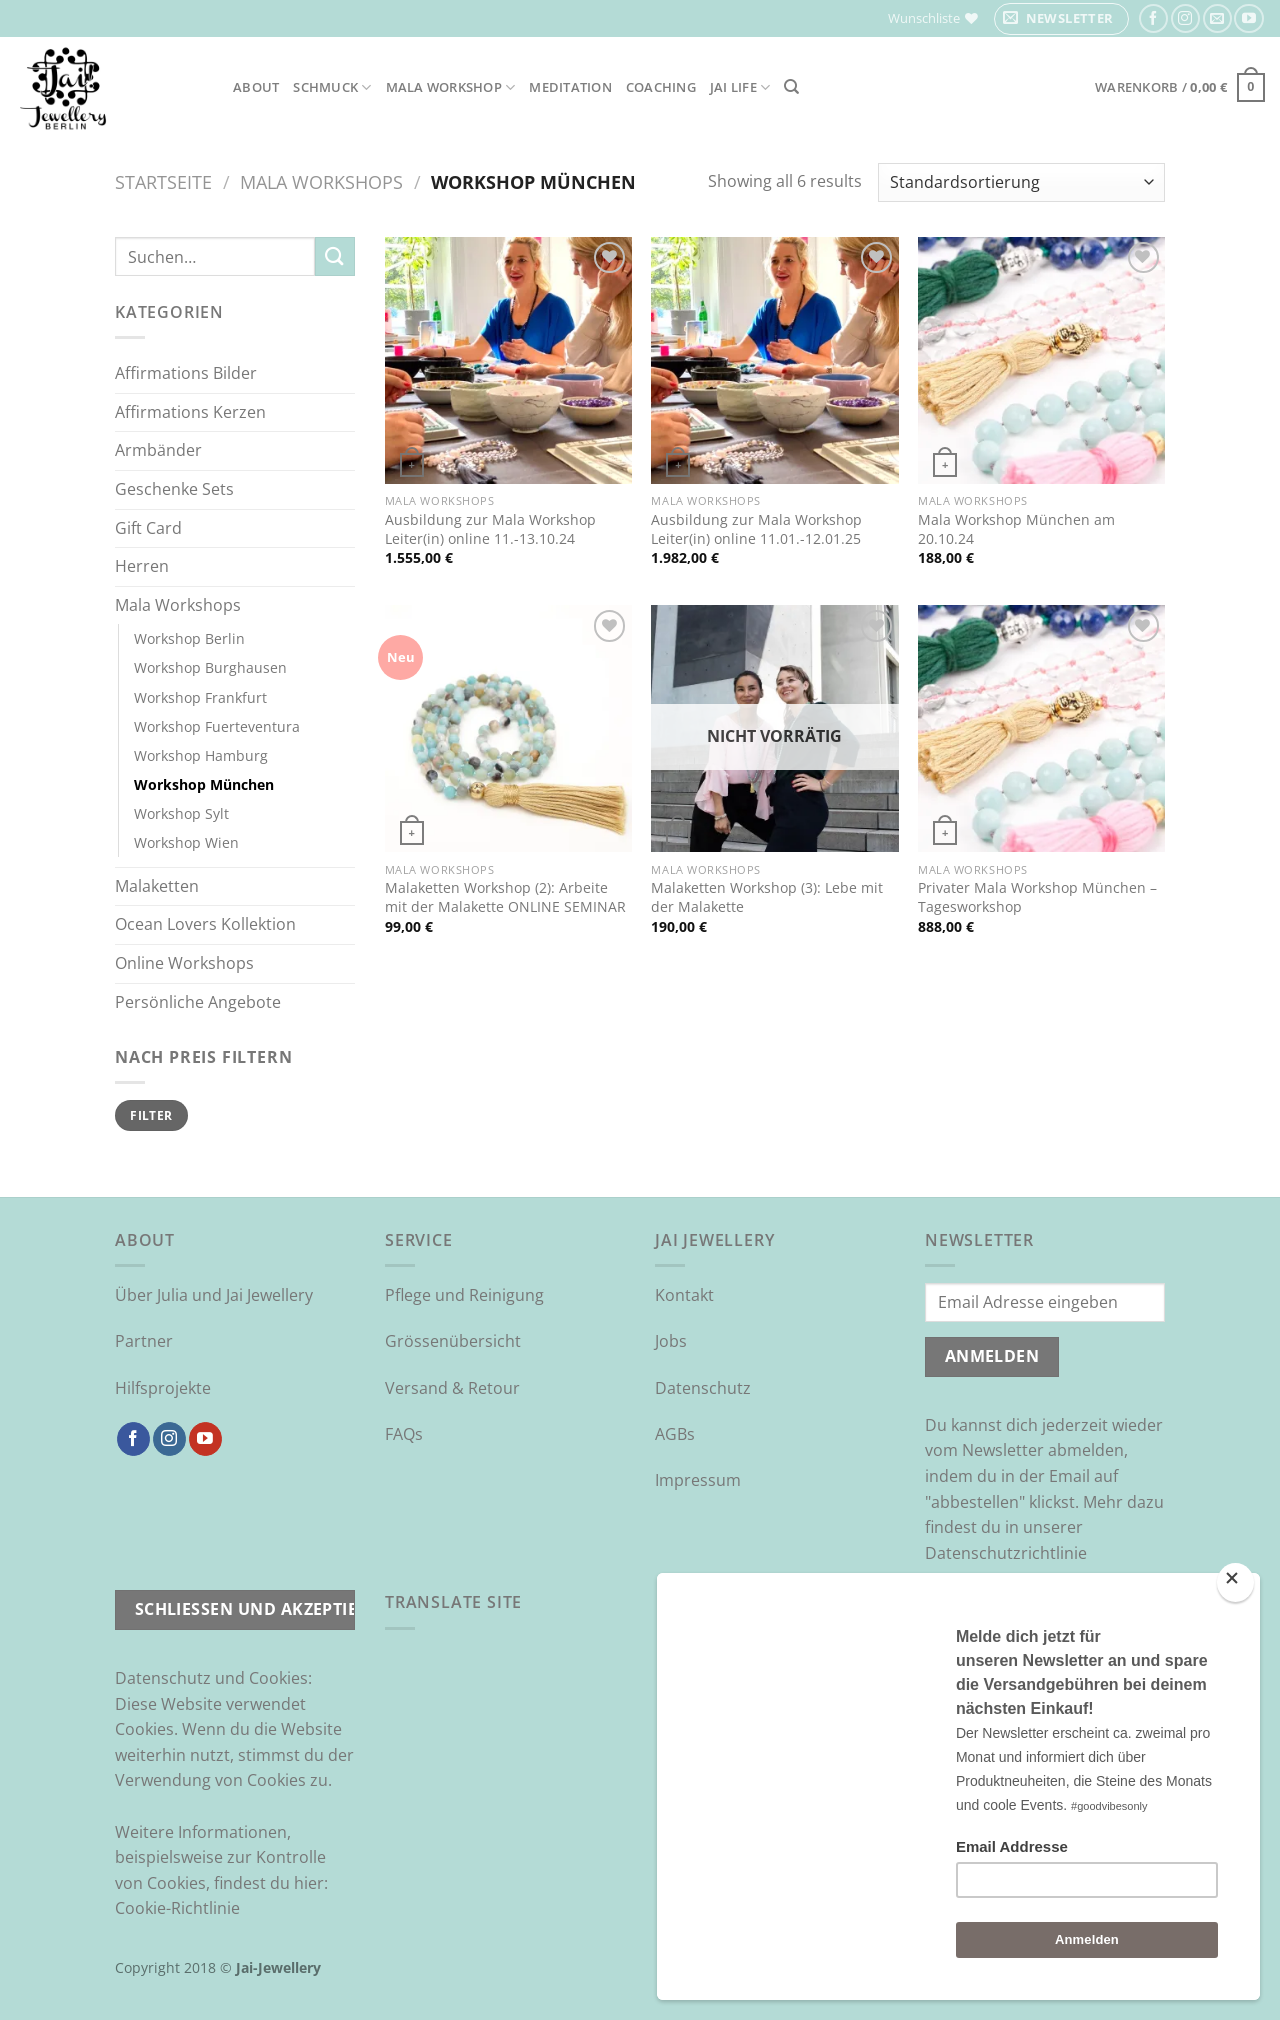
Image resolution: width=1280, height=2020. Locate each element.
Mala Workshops (321, 181)
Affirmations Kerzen (190, 412)
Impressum (698, 1480)
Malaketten (157, 886)
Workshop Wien (186, 842)
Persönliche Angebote (198, 1002)
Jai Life (740, 87)
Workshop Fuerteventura (217, 726)
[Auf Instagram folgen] (1185, 18)
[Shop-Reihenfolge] (1021, 182)
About (256, 87)
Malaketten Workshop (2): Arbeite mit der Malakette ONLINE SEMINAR (505, 897)
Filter (151, 1115)
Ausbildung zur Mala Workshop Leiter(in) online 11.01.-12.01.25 (756, 529)
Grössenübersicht (453, 1341)
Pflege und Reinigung (464, 1295)
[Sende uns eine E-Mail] (1217, 18)
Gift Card (148, 528)
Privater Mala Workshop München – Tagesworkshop (1037, 897)
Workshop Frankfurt (200, 697)
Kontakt (684, 1295)
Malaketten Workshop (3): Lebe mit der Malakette (767, 897)
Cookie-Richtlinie (177, 1908)
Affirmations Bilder (186, 373)
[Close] (1235, 1582)
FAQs (404, 1434)
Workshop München (204, 784)
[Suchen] (791, 87)
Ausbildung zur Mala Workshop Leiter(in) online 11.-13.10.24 (490, 529)
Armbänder (158, 450)
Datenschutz (703, 1388)
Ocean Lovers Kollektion (205, 924)
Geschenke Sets (174, 489)
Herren (142, 566)
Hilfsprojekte (163, 1388)
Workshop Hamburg (201, 755)
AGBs (675, 1434)
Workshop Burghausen (210, 667)
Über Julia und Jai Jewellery (214, 1295)
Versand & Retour (452, 1388)
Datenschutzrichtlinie (1006, 1553)
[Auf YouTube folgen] (1248, 18)
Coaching (661, 87)
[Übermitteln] (335, 256)
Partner (144, 1341)
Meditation (570, 87)
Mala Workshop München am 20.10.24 (1016, 529)
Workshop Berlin (189, 638)
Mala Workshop (451, 87)
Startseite (163, 181)
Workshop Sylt (181, 813)
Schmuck (332, 87)
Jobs (671, 1341)
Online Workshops (184, 963)
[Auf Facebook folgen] (1153, 18)
